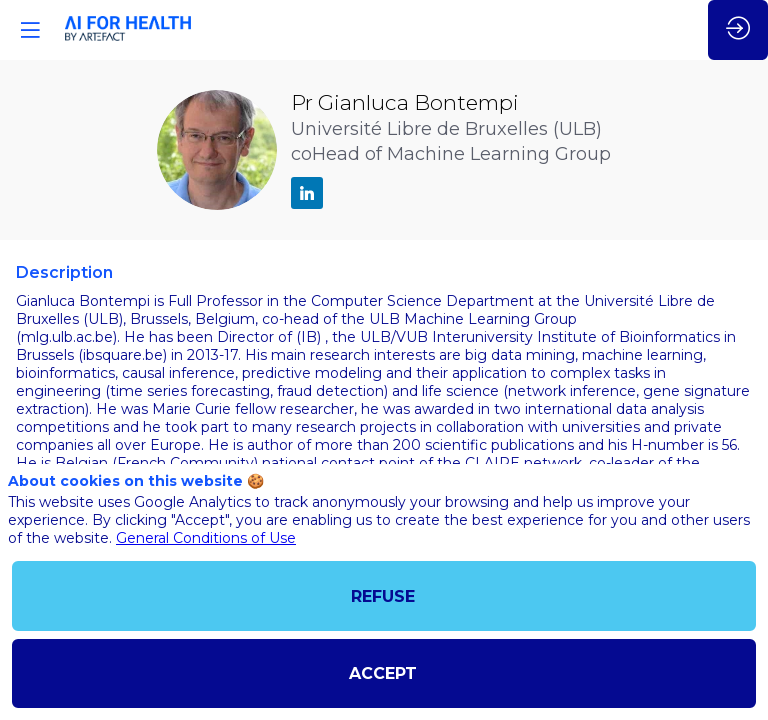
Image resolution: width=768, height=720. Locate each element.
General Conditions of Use (206, 538)
